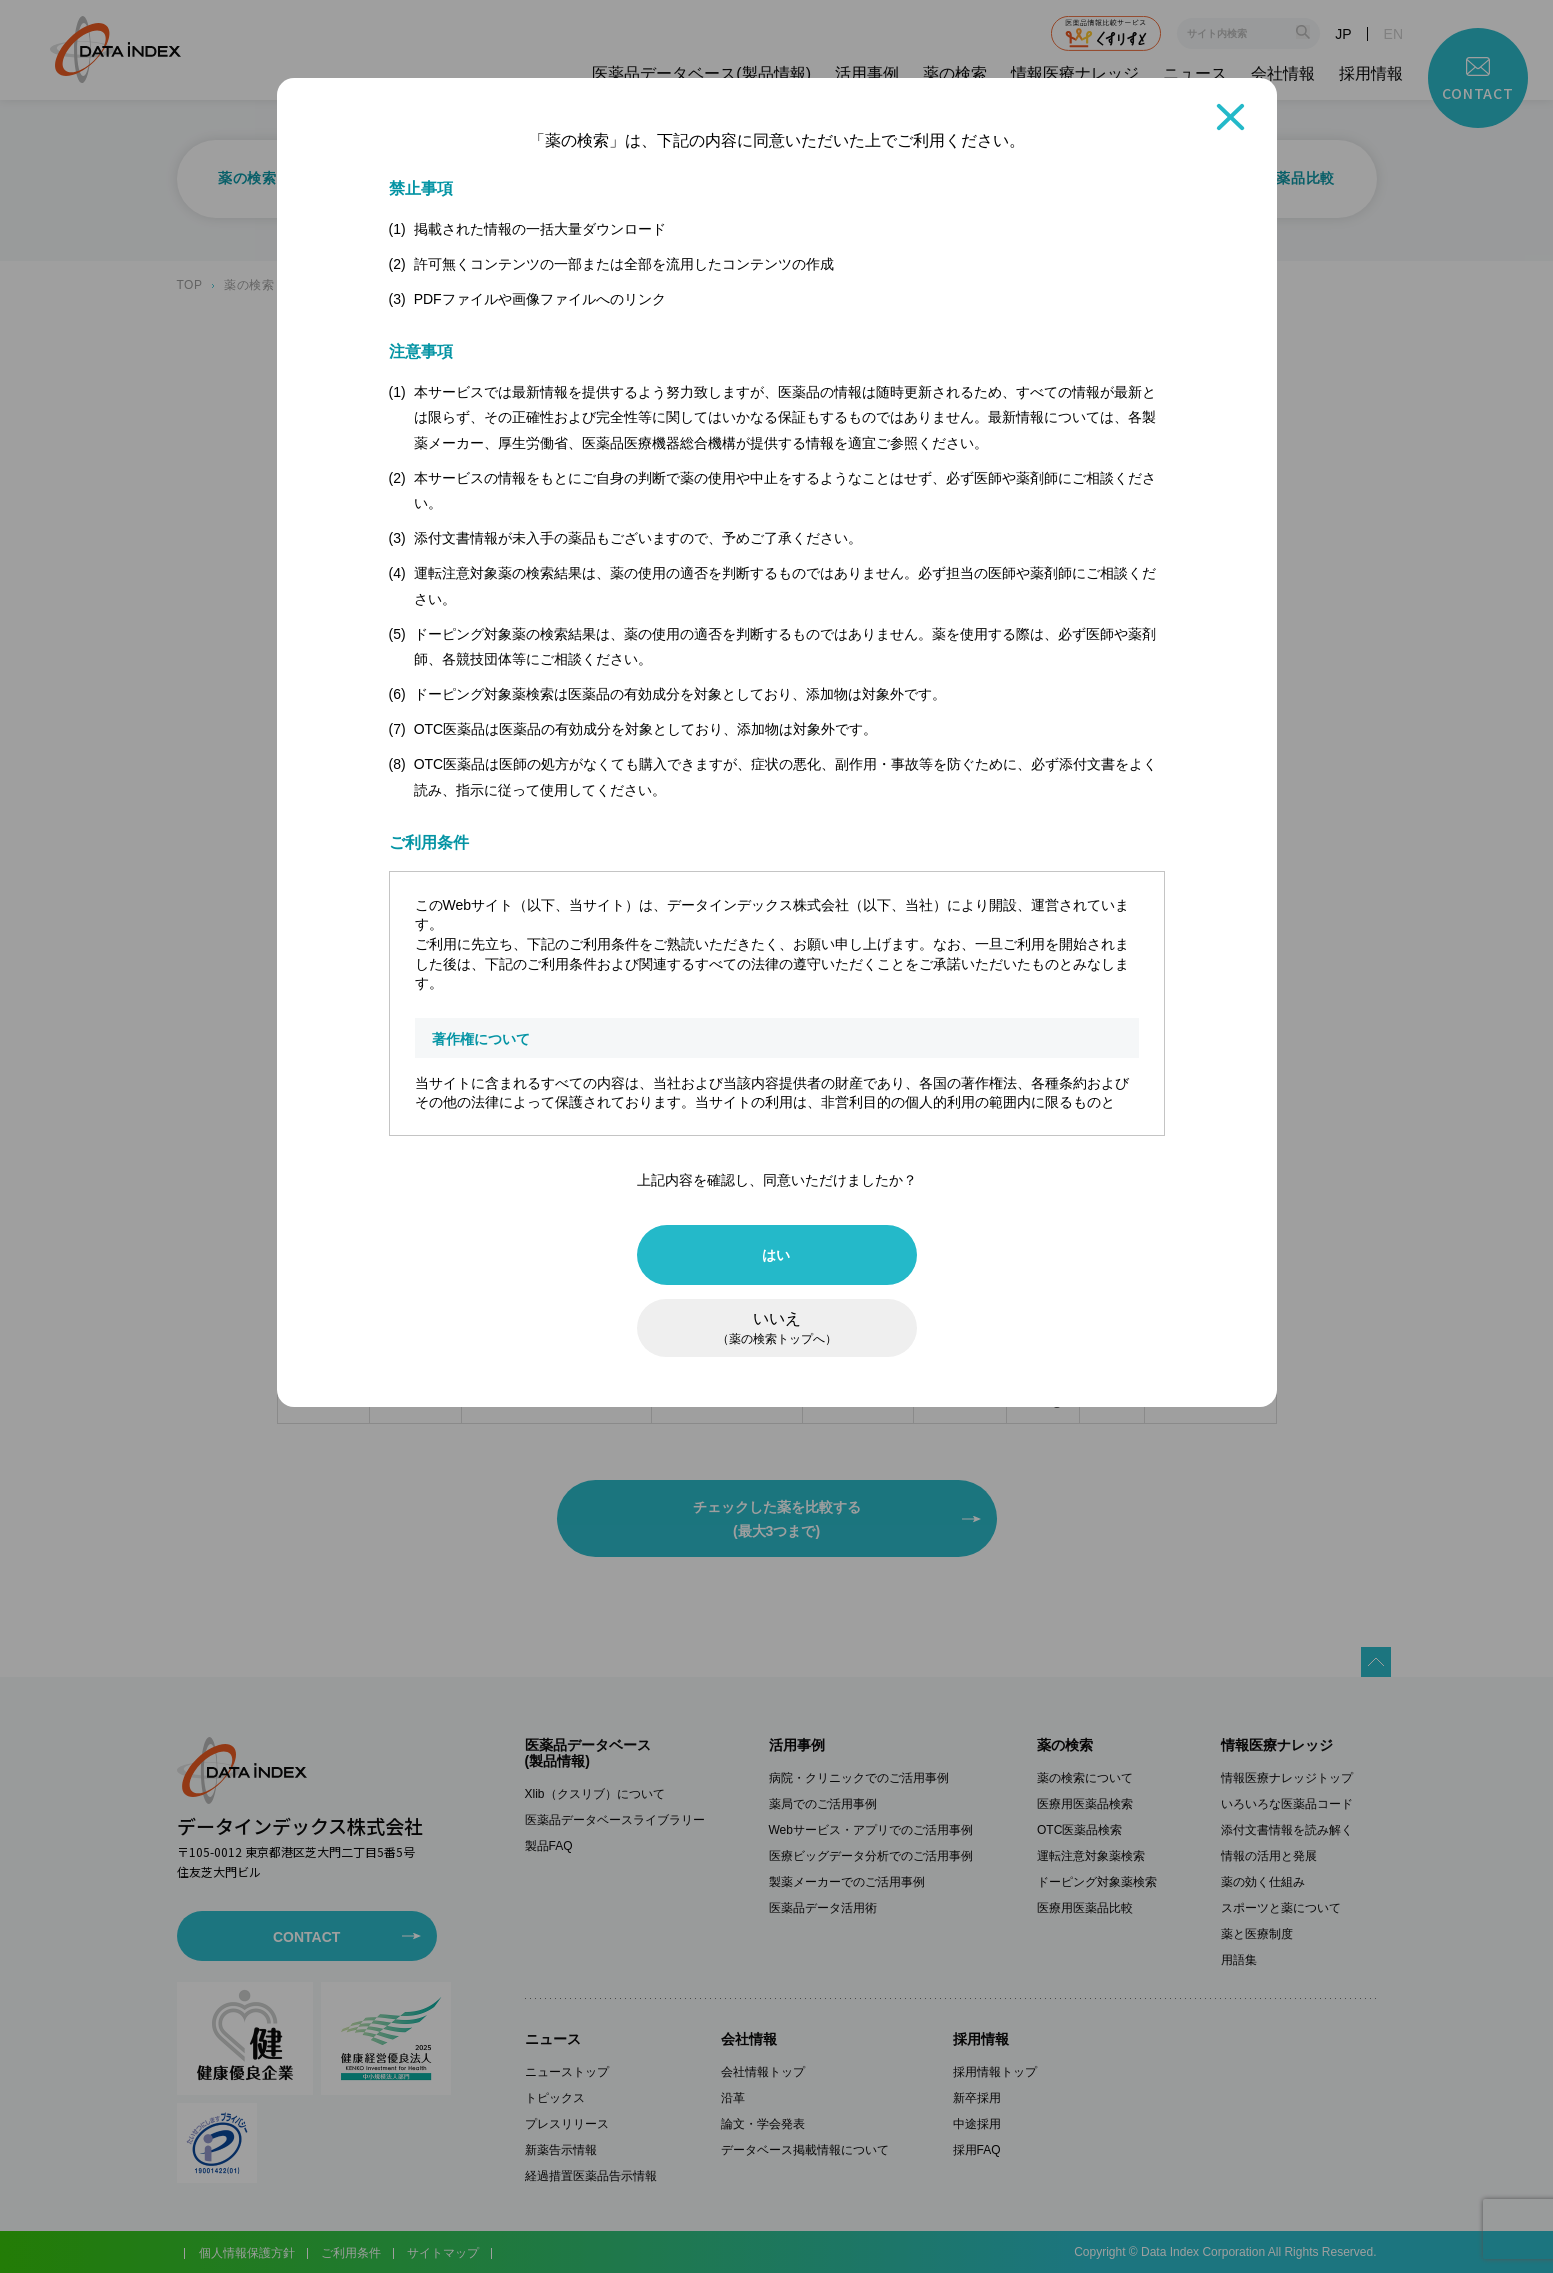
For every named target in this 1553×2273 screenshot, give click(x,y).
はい (776, 1255)
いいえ (777, 1328)
